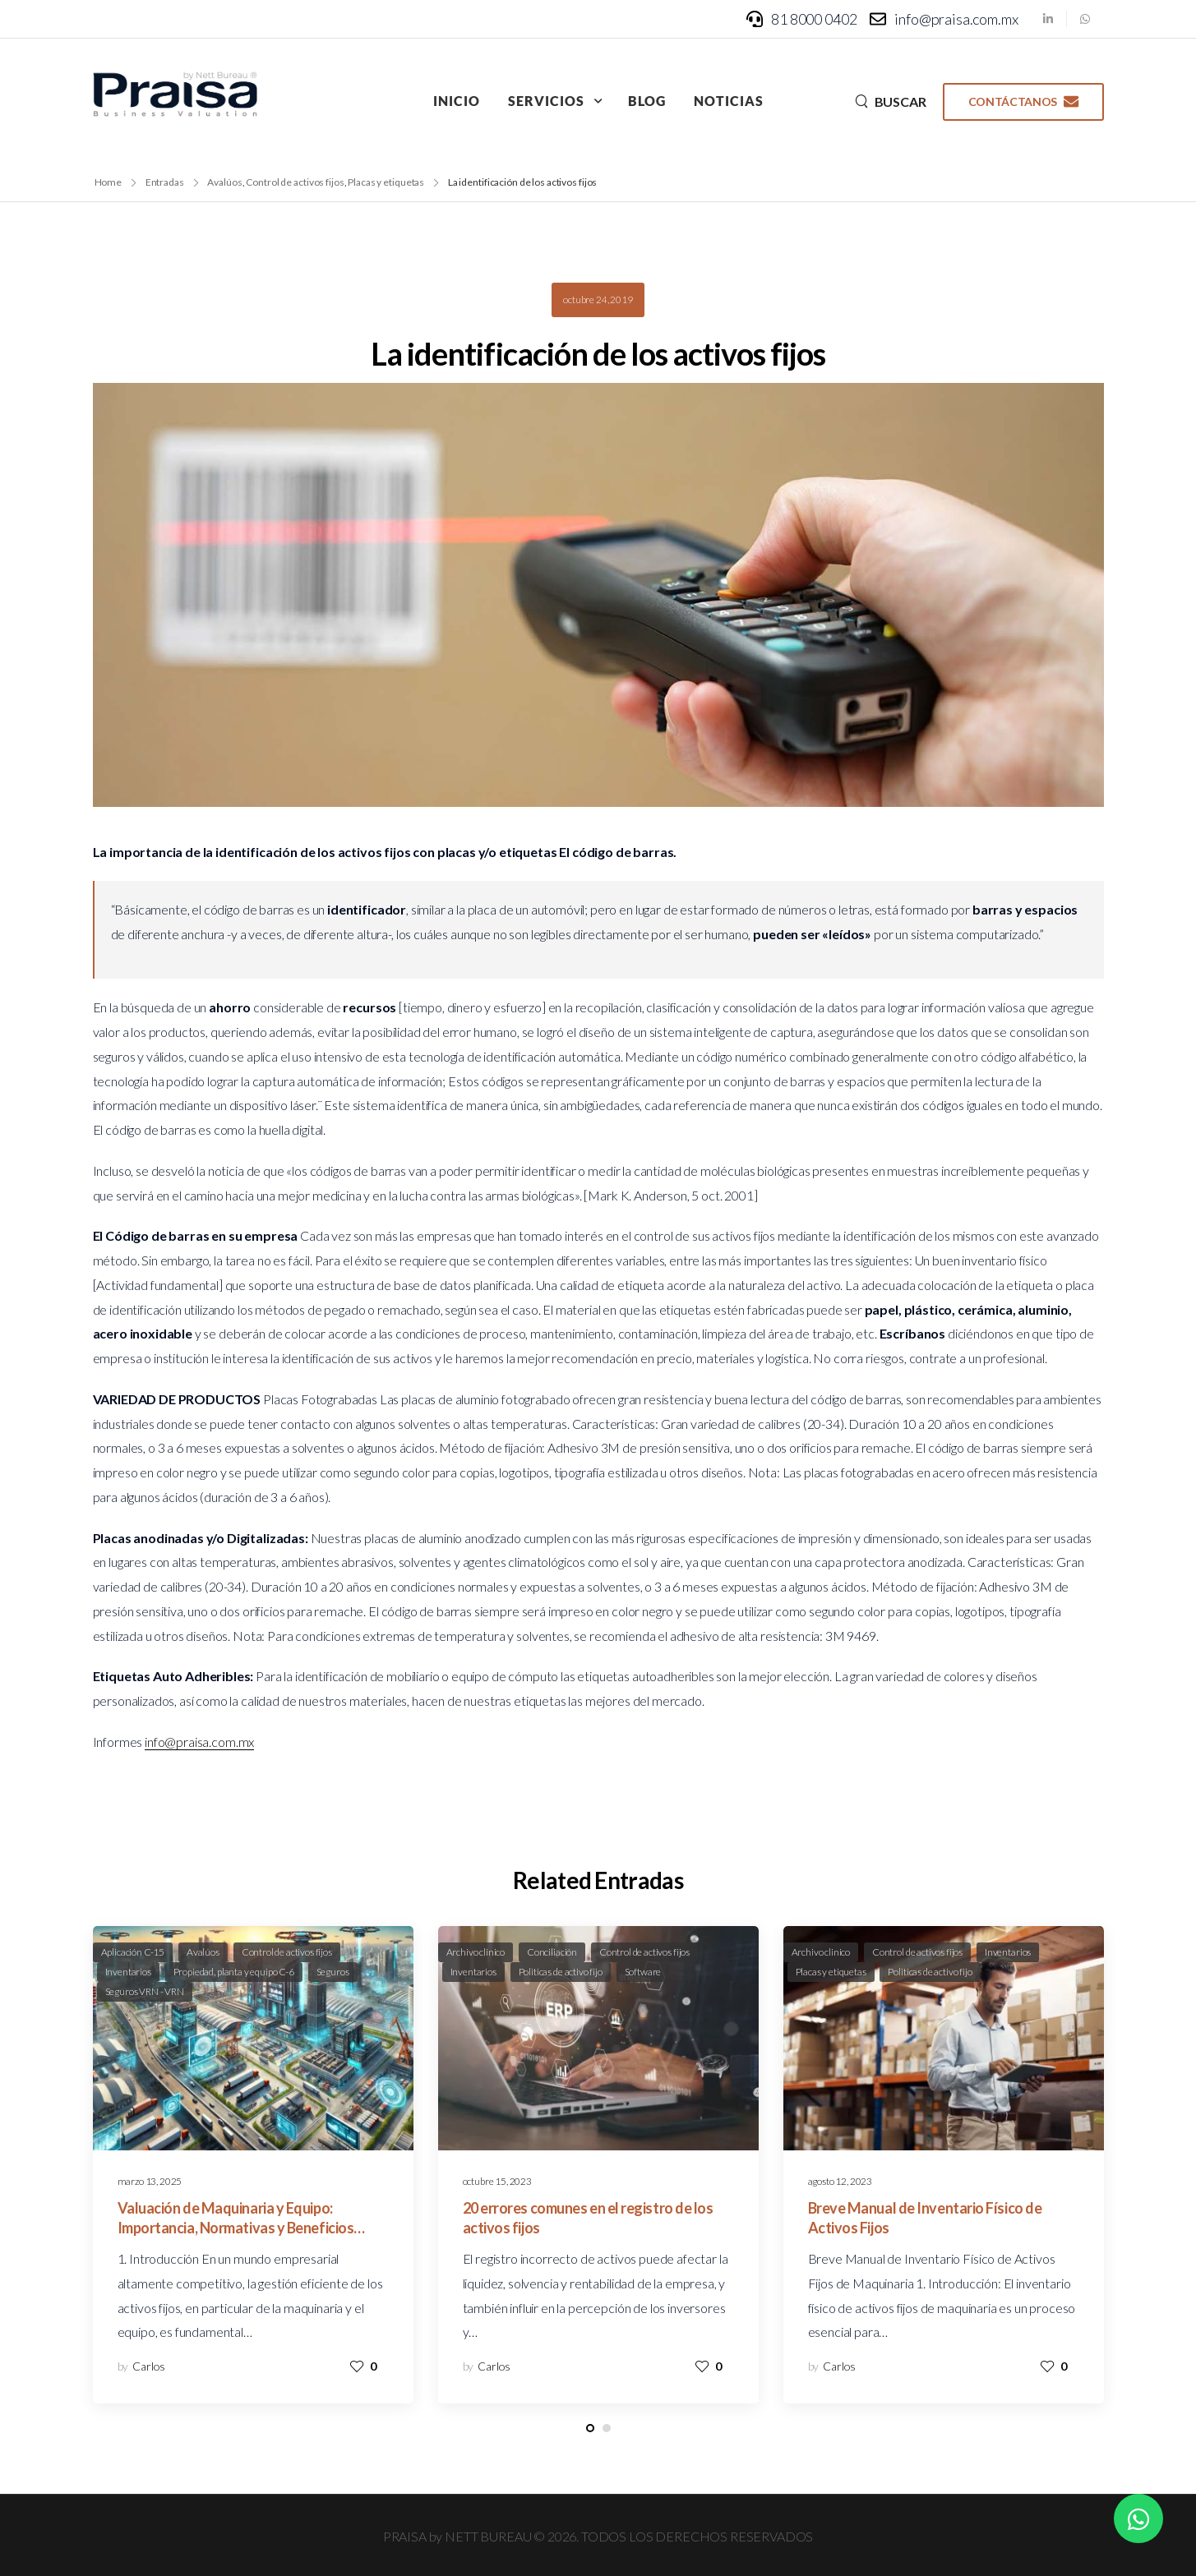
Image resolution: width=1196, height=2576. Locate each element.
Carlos (148, 2366)
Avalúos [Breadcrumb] (224, 182)
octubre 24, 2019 (597, 299)
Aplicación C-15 (133, 1952)
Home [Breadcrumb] (108, 182)
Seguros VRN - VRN (144, 1991)
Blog (647, 100)
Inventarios (128, 1971)
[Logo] (175, 95)
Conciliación (552, 1952)
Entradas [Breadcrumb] (164, 182)
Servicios (546, 100)
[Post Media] (253, 2038)
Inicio (456, 100)
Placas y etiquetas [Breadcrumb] (386, 182)
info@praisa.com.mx (199, 1741)
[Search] (890, 101)
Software (643, 1971)
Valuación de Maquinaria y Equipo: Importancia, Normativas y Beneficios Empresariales (236, 2227)
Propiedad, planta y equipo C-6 (233, 1971)
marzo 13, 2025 (150, 2181)
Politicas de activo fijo (561, 1971)
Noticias (729, 100)
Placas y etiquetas (831, 1971)
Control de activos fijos (287, 1952)
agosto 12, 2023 (840, 2181)
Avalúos (203, 1952)
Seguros (332, 1971)
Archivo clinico (476, 1952)
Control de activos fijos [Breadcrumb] (295, 182)
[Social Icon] (1048, 18)
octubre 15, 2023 (497, 2181)
